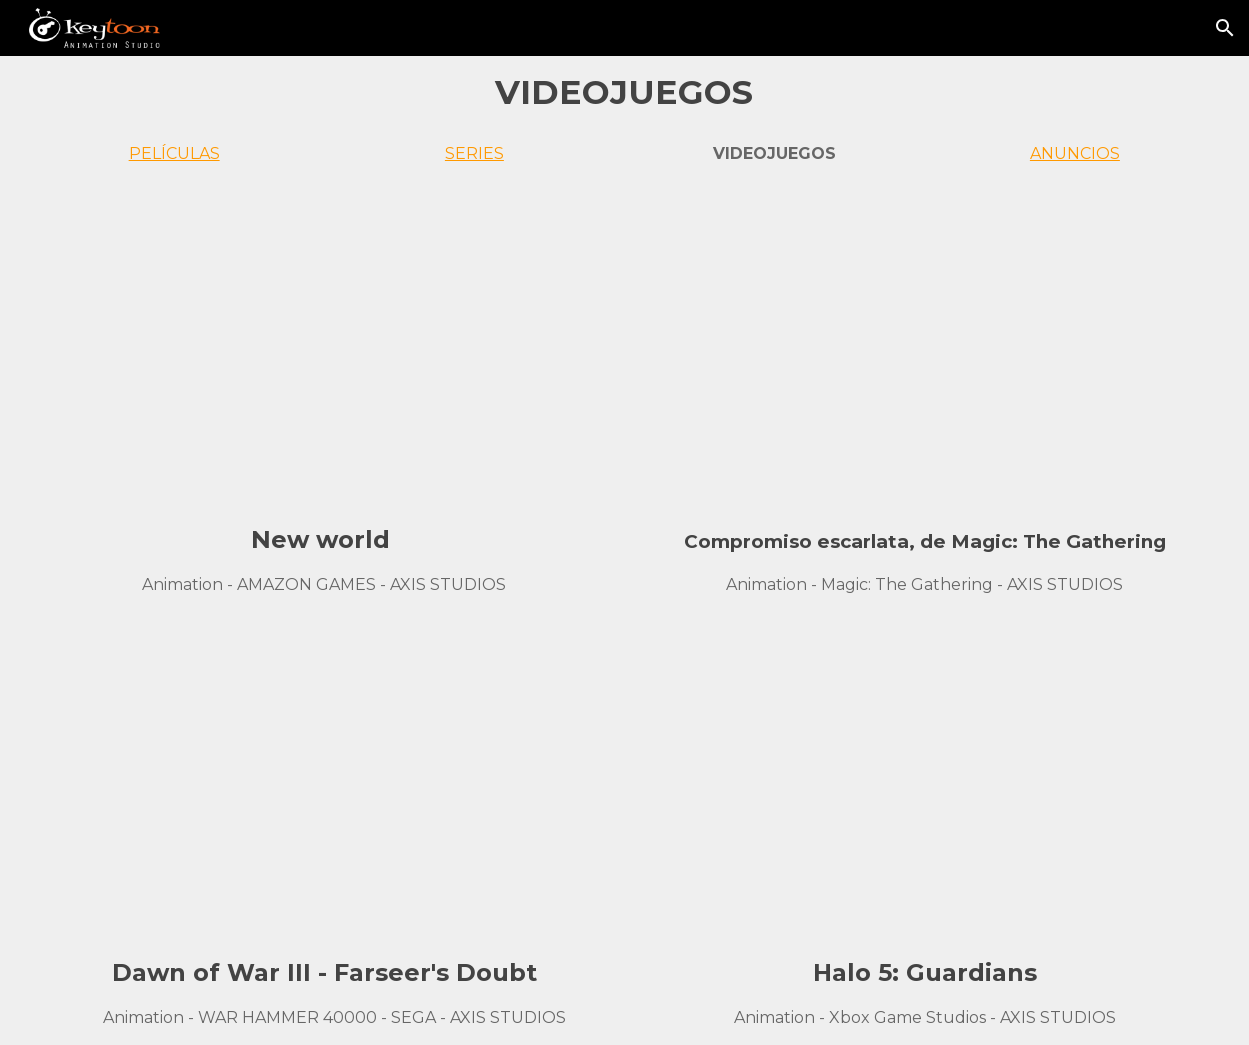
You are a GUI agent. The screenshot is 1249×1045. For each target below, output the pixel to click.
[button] (1225, 28)
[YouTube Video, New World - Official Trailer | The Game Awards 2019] (325, 351)
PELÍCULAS (174, 153)
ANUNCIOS (1075, 153)
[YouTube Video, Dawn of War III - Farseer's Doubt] (325, 784)
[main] (625, 92)
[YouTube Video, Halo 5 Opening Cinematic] (925, 784)
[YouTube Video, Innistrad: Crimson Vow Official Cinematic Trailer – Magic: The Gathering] (925, 351)
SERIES (474, 153)
